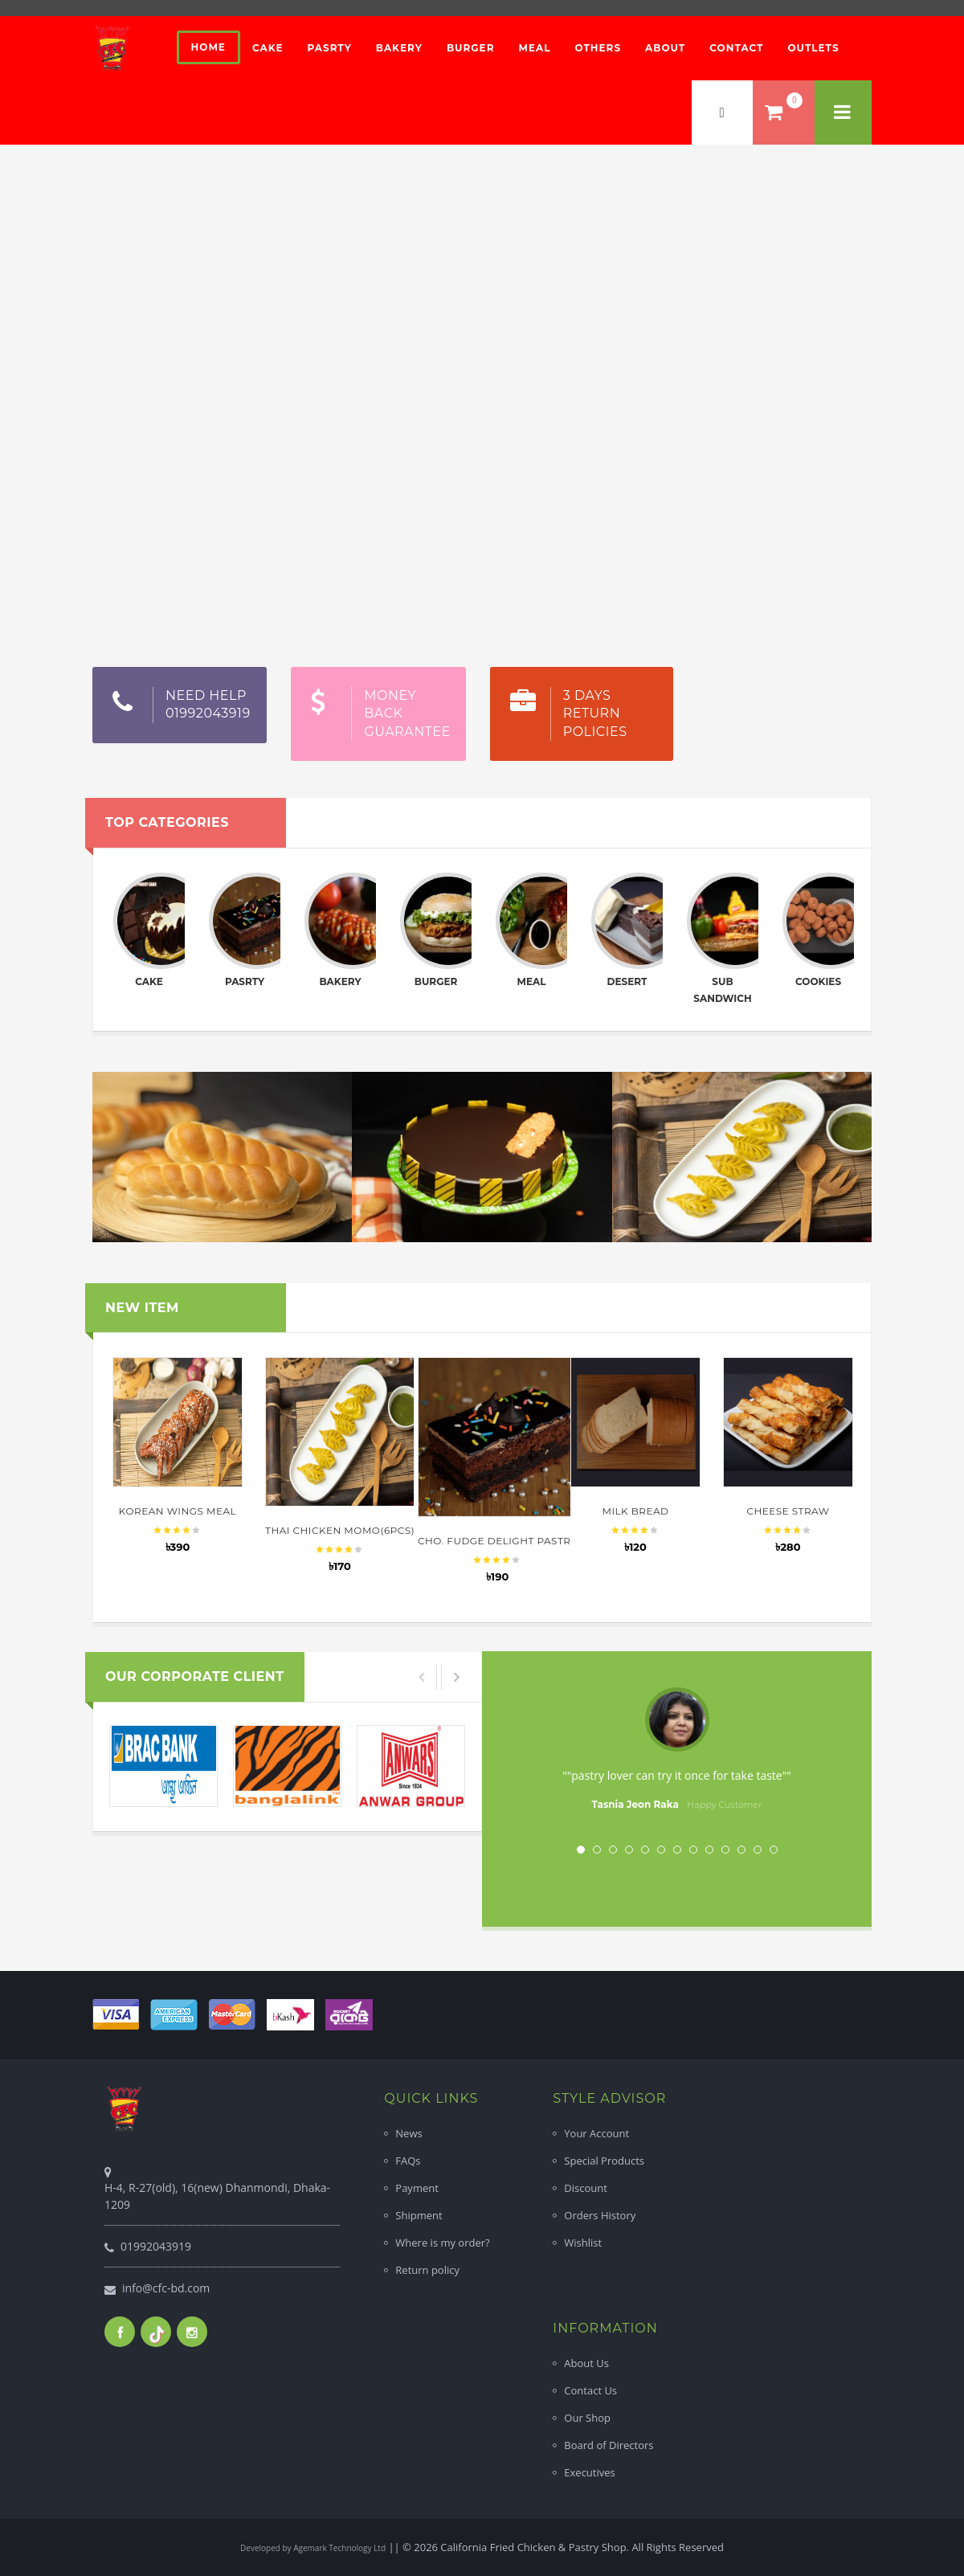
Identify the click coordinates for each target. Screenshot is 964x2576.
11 (741, 1850)
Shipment (418, 2215)
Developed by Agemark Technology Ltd (313, 2548)
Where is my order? (442, 2242)
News (408, 2133)
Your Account (596, 2133)
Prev (539, 1751)
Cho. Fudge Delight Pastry (497, 1541)
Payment (417, 2188)
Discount (585, 2188)
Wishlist (583, 2242)
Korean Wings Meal (177, 1511)
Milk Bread (635, 1511)
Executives (589, 2472)
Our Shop (587, 2417)
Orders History (599, 2215)
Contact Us (590, 2390)
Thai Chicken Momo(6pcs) (340, 1530)
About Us (586, 2363)
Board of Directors (608, 2445)
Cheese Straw (787, 1511)
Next (814, 1751)
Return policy (427, 2270)
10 (725, 1850)
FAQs (407, 2160)
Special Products (604, 2160)
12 (758, 1850)
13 (774, 1850)
